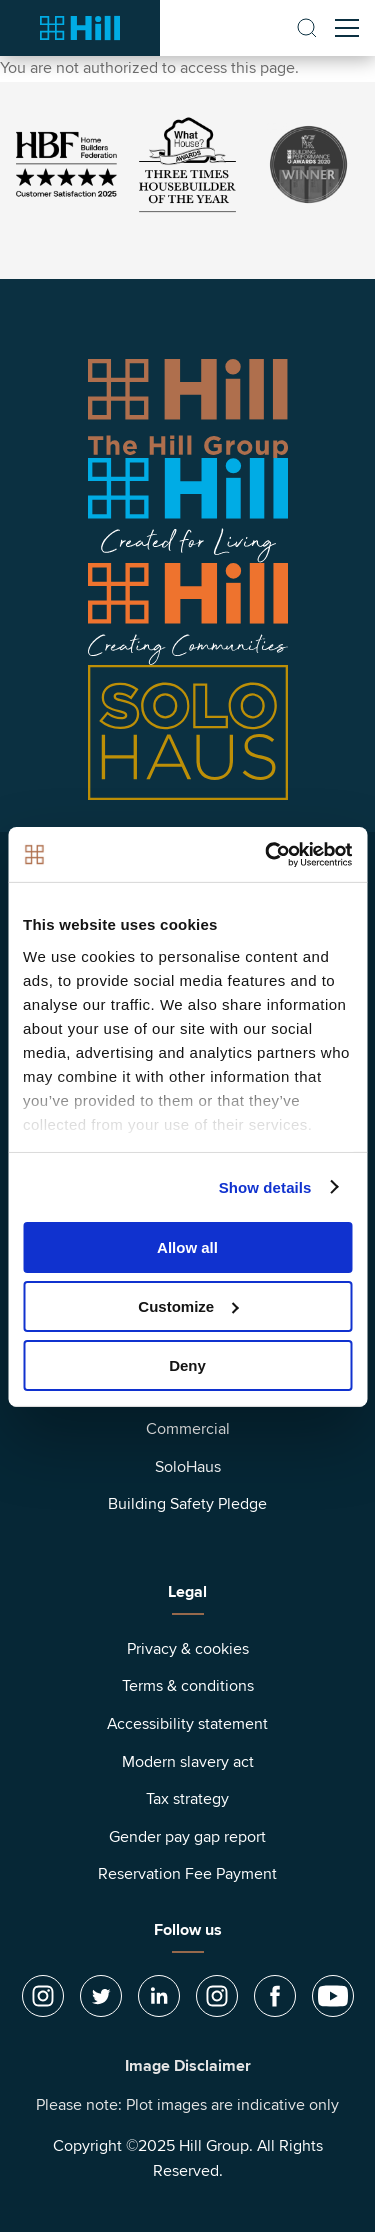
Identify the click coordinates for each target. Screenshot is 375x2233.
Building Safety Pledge (187, 1504)
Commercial (188, 1429)
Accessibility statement (187, 1724)
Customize (188, 1306)
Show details (265, 1186)
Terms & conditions (188, 1686)
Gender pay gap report (187, 1837)
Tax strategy (187, 1799)
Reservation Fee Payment (187, 1874)
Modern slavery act (188, 1762)
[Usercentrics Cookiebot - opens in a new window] (267, 854)
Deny (187, 1364)
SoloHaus (188, 1467)
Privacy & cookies (188, 1649)
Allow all (187, 1247)
